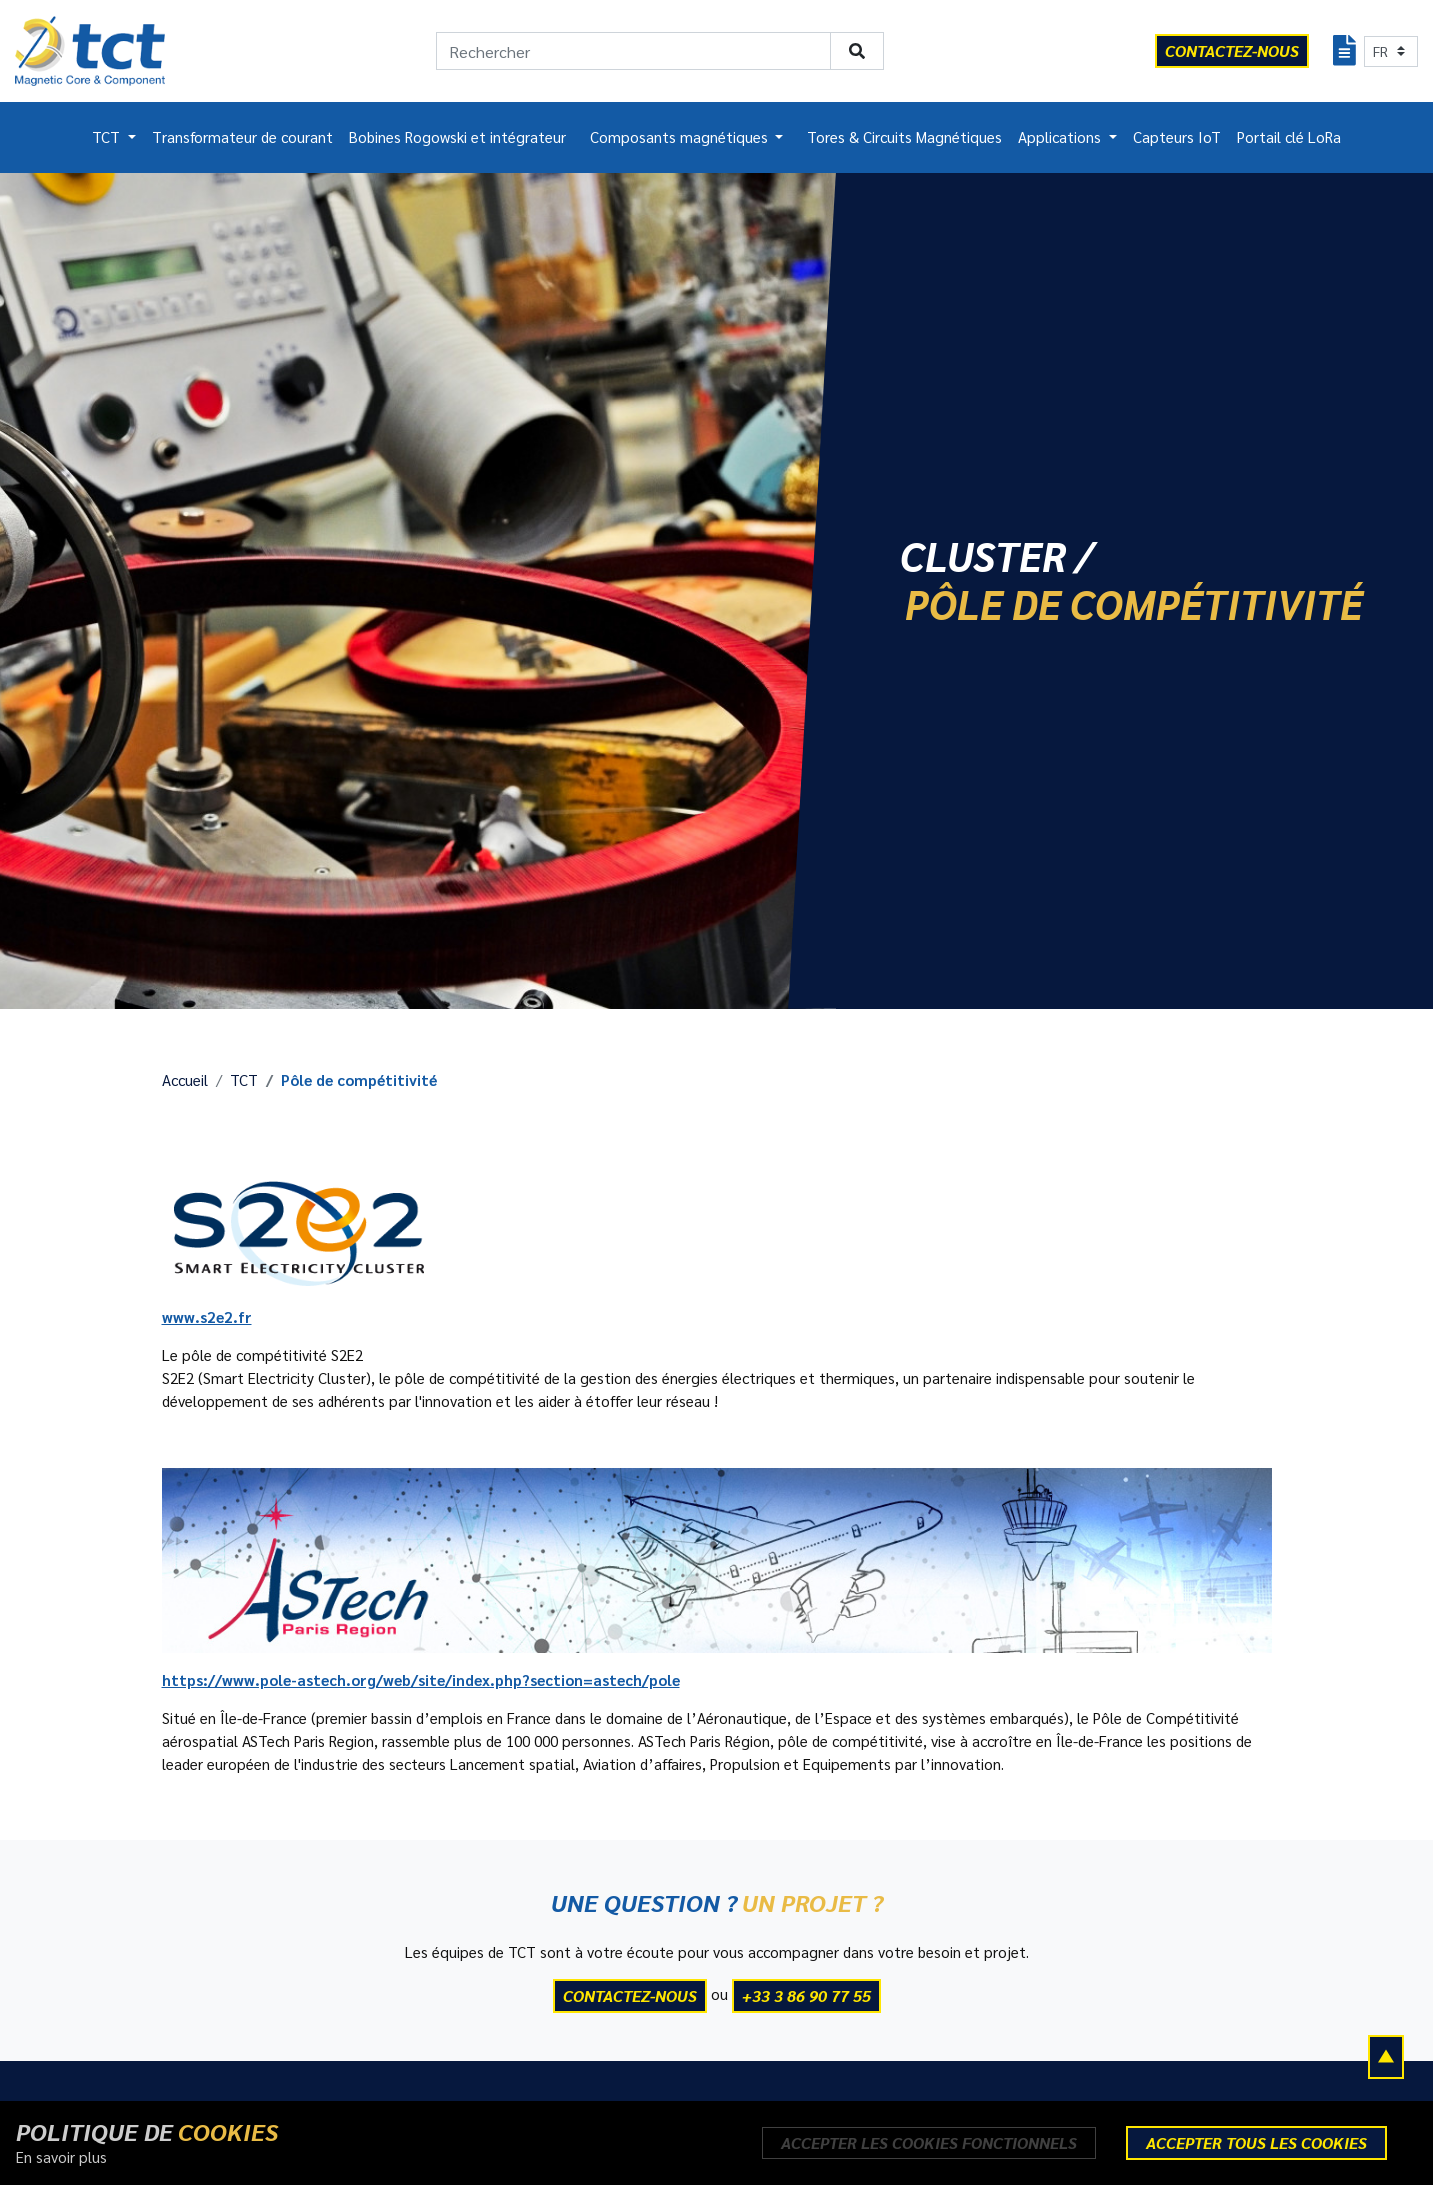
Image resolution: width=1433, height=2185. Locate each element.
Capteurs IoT (1177, 137)
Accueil (185, 1080)
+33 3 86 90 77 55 (806, 1995)
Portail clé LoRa (1289, 137)
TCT (108, 137)
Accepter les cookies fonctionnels (929, 2142)
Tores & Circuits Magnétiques (904, 137)
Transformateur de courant (242, 137)
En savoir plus (61, 2157)
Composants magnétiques (681, 137)
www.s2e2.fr (207, 1317)
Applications (1061, 137)
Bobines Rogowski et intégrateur (457, 137)
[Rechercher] (633, 51)
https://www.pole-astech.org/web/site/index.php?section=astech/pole (421, 1680)
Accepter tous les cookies (1256, 2142)
